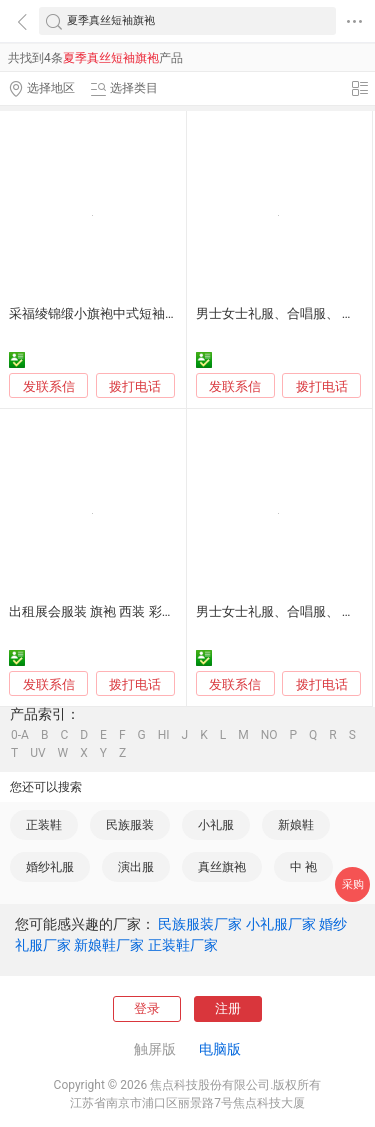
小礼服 (216, 825)
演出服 (136, 867)
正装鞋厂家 (183, 945)
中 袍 (303, 867)
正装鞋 (44, 825)
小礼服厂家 (281, 924)
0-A (20, 735)
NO (269, 735)
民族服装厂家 (200, 924)
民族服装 (130, 825)
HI (164, 735)
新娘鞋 (296, 825)
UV (37, 753)
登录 (147, 1008)
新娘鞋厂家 (109, 945)
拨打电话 (135, 386)
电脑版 (220, 1049)
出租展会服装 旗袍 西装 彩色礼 (98, 611)
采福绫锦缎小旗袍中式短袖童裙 (100, 313)
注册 (228, 1008)
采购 (353, 884)
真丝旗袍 (222, 867)
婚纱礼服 (50, 867)
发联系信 (49, 386)
